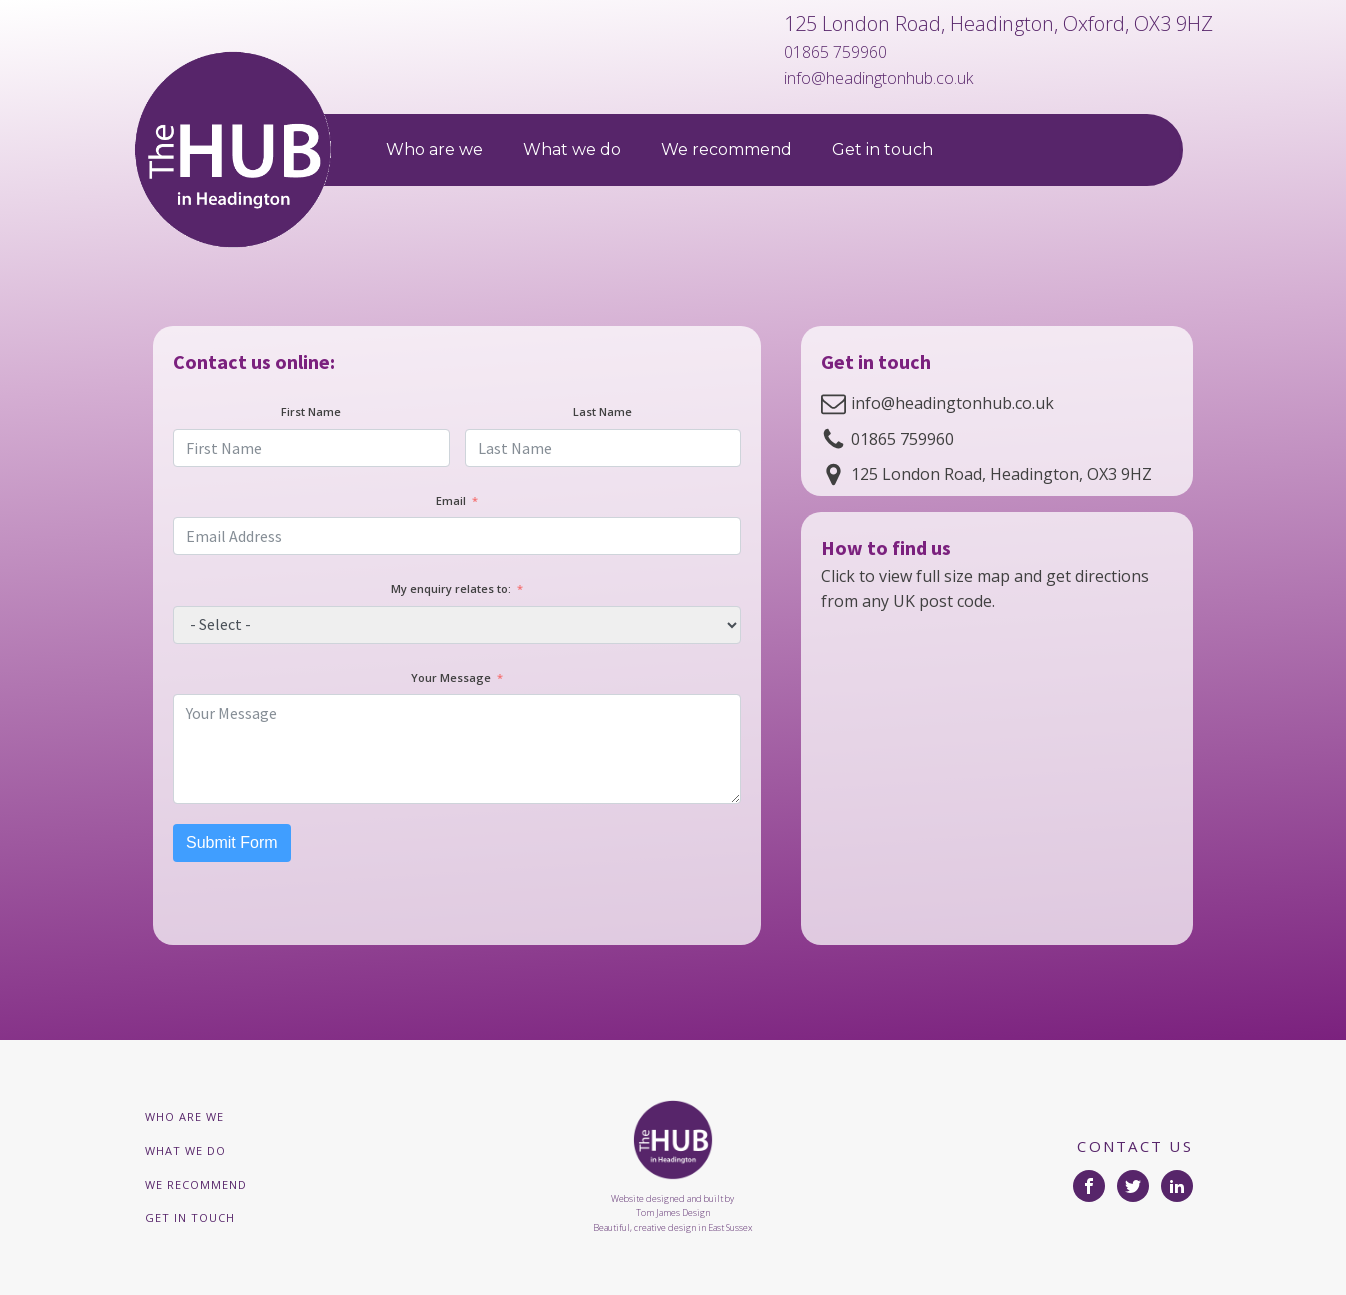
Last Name (602, 411)
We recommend (726, 149)
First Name (311, 411)
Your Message (451, 677)
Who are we (434, 149)
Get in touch (882, 149)
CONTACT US (1135, 1146)
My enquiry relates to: (451, 588)
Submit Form (232, 842)
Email (451, 500)
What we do (572, 149)
